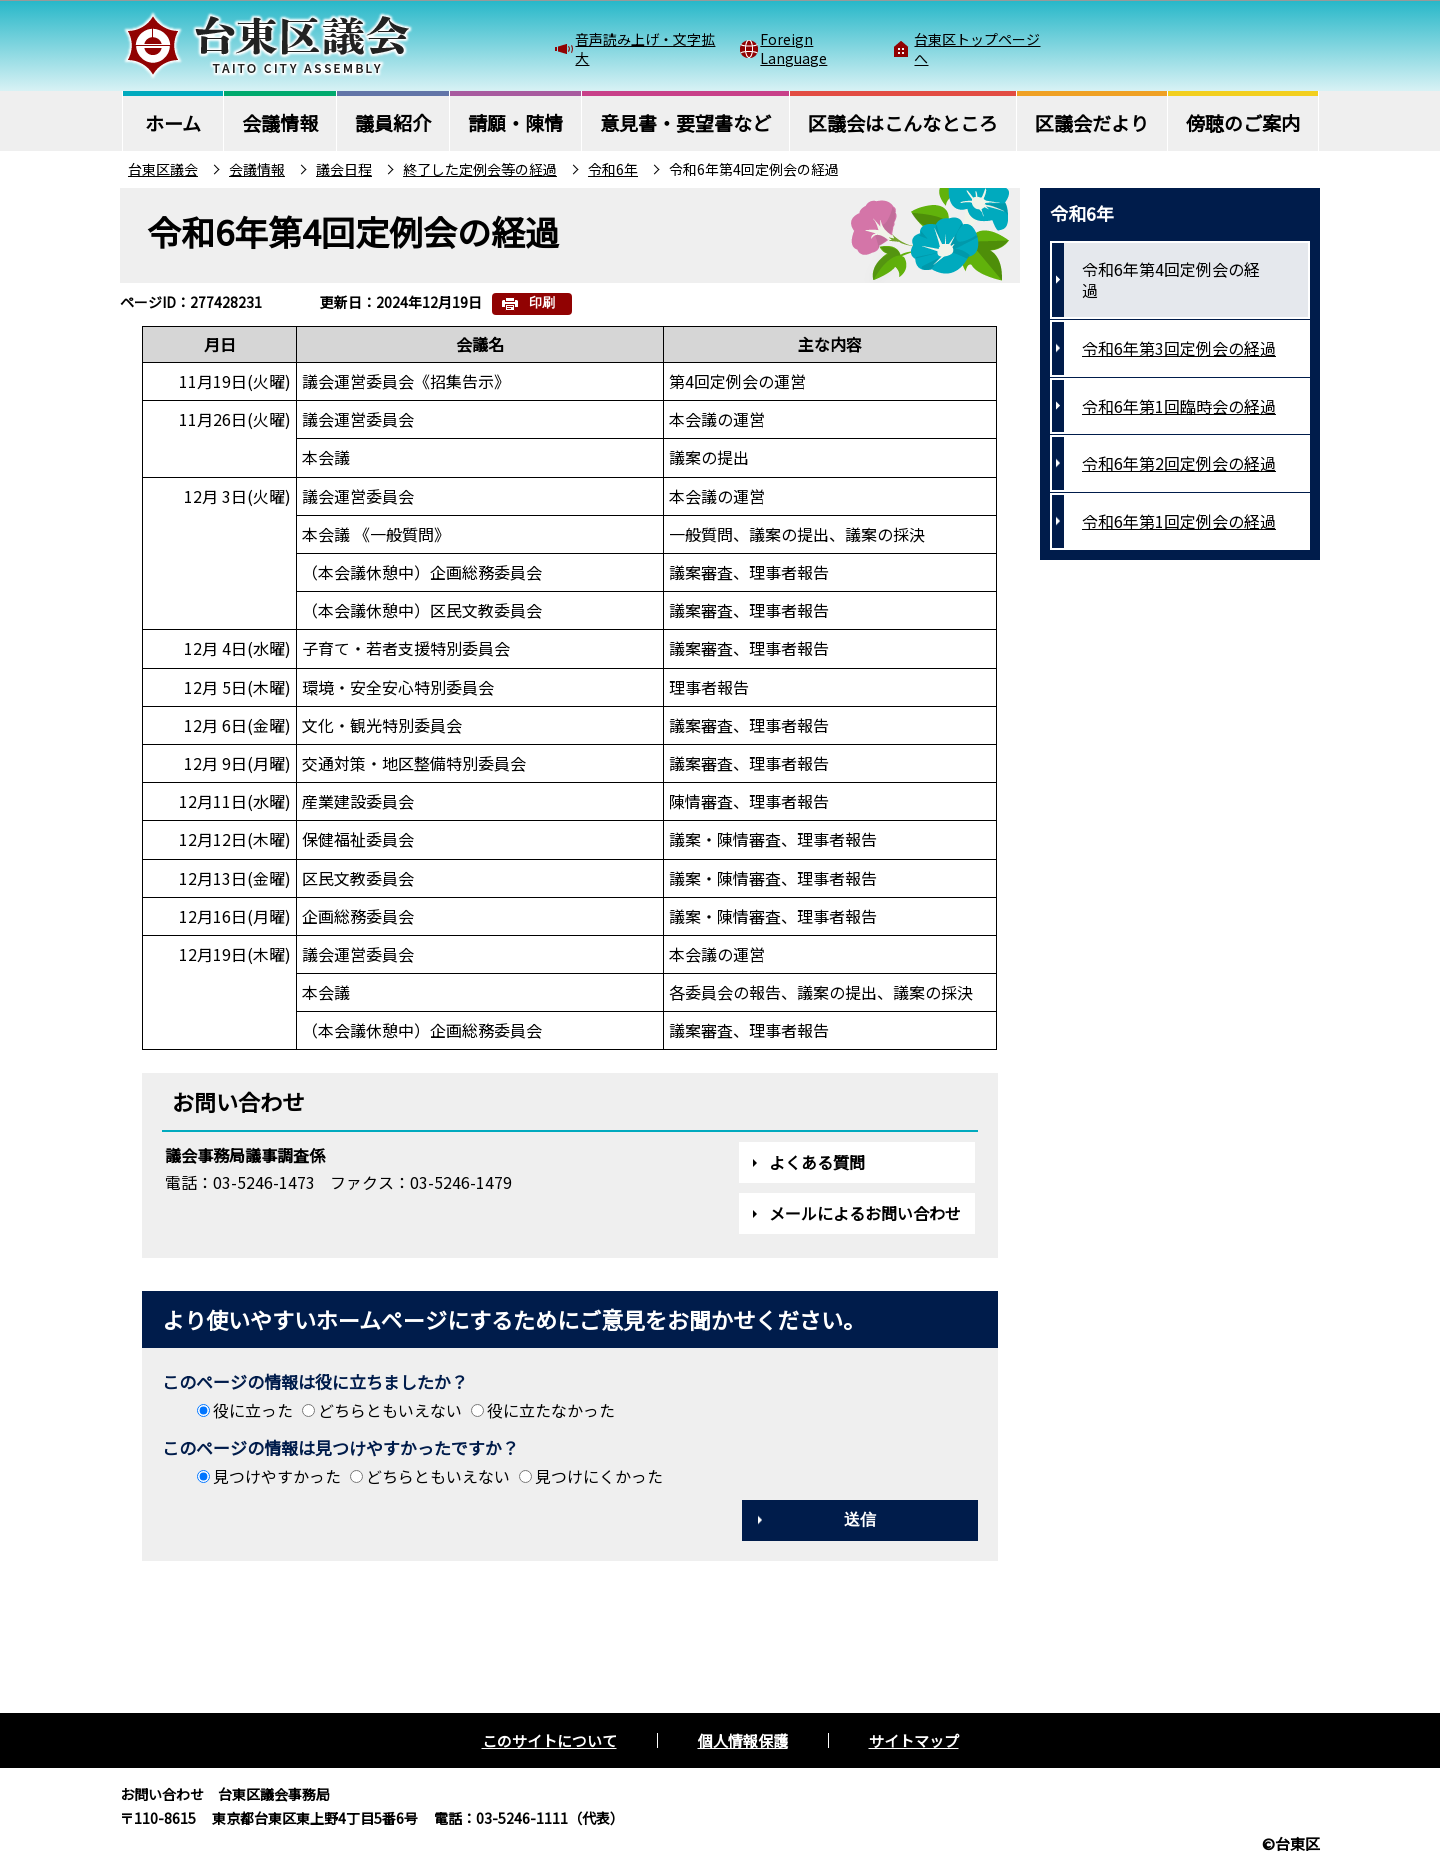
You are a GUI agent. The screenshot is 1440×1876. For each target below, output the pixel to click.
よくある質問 (817, 1162)
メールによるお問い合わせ (865, 1213)
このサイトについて (549, 1740)
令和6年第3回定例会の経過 (1179, 348)
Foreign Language (793, 48)
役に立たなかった (551, 1410)
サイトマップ (914, 1740)
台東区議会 (163, 169)
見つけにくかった (599, 1476)
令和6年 (613, 169)
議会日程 (344, 169)
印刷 (542, 302)
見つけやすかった (277, 1476)
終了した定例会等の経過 (480, 169)
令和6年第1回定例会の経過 (1179, 521)
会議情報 (257, 169)
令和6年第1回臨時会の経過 (1179, 406)
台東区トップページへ (977, 48)
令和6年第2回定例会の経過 (1179, 463)
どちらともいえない (390, 1410)
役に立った (253, 1410)
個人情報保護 (743, 1740)
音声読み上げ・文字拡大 (645, 48)
